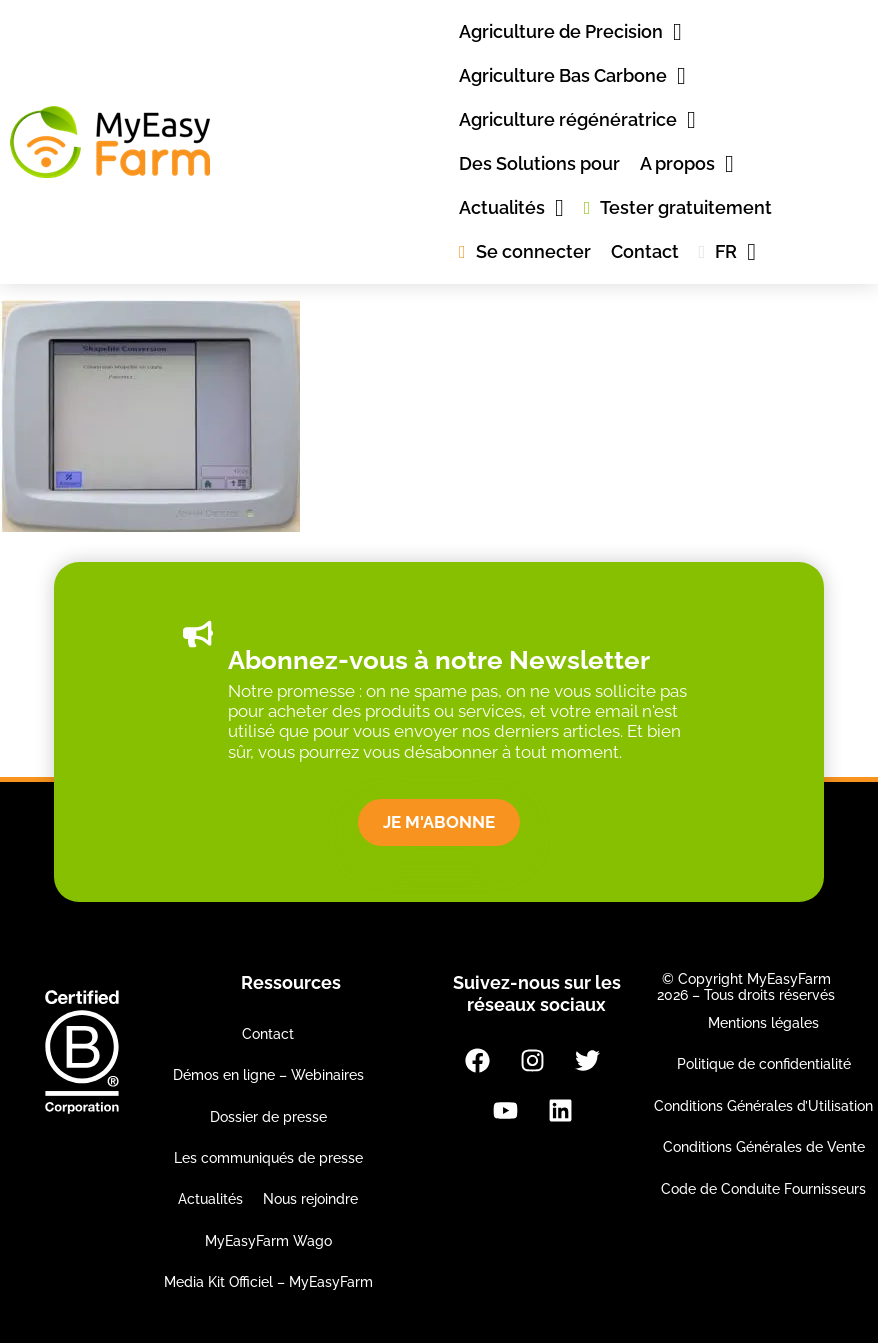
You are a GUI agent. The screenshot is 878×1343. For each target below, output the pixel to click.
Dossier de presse (268, 1117)
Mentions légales (763, 1023)
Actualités (210, 1199)
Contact (268, 1034)
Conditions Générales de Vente (764, 1147)
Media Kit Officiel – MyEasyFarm (268, 1282)
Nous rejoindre (310, 1199)
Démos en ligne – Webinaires (268, 1075)
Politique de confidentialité (764, 1064)
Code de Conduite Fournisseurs (763, 1189)
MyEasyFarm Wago (268, 1241)
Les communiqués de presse (268, 1158)
